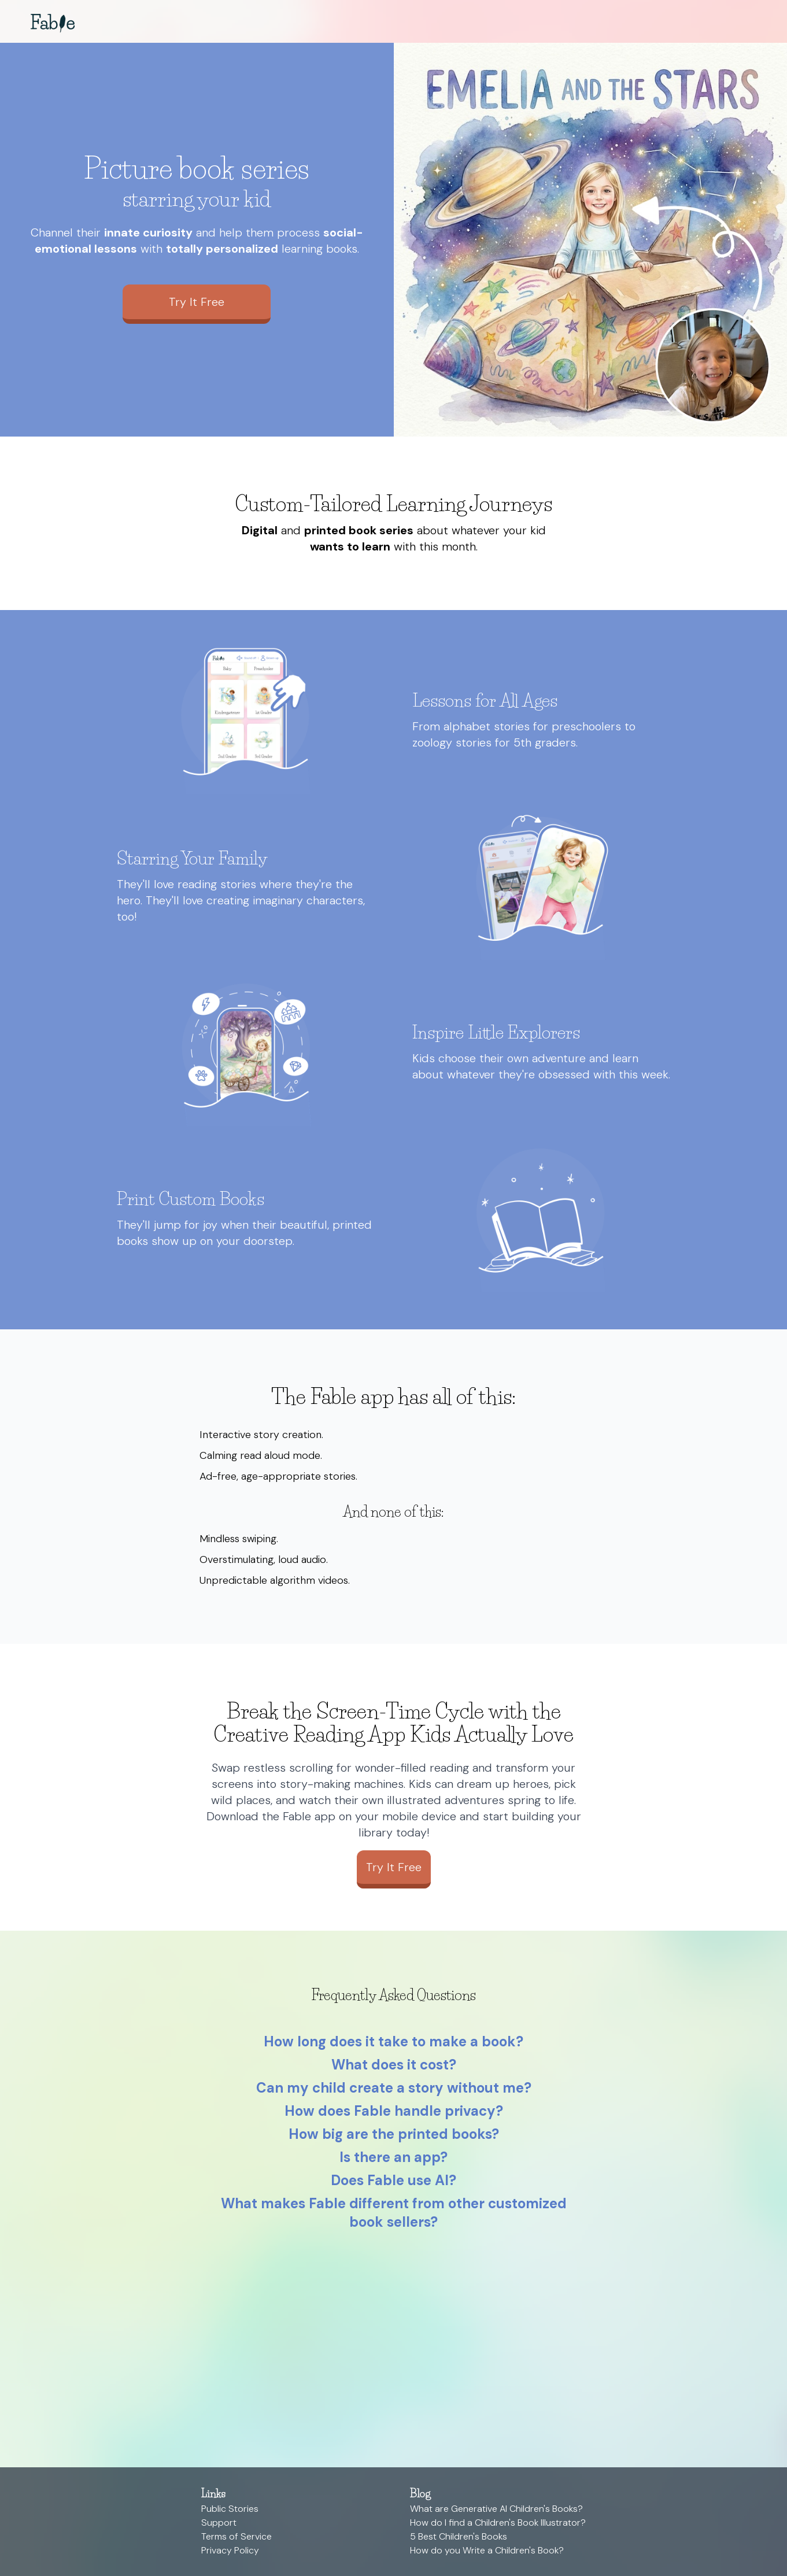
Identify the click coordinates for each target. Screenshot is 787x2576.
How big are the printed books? (394, 2134)
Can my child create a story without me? (393, 2088)
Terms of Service (236, 2536)
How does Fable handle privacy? (393, 2111)
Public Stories (229, 2509)
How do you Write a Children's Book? (487, 2550)
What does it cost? (393, 2065)
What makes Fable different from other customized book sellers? (394, 2212)
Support (219, 2522)
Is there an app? (393, 2157)
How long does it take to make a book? (393, 2041)
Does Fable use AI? (393, 2180)
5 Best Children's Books (458, 2536)
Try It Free (196, 301)
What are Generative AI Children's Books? (496, 2509)
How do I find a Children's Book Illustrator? (498, 2522)
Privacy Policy (230, 2550)
